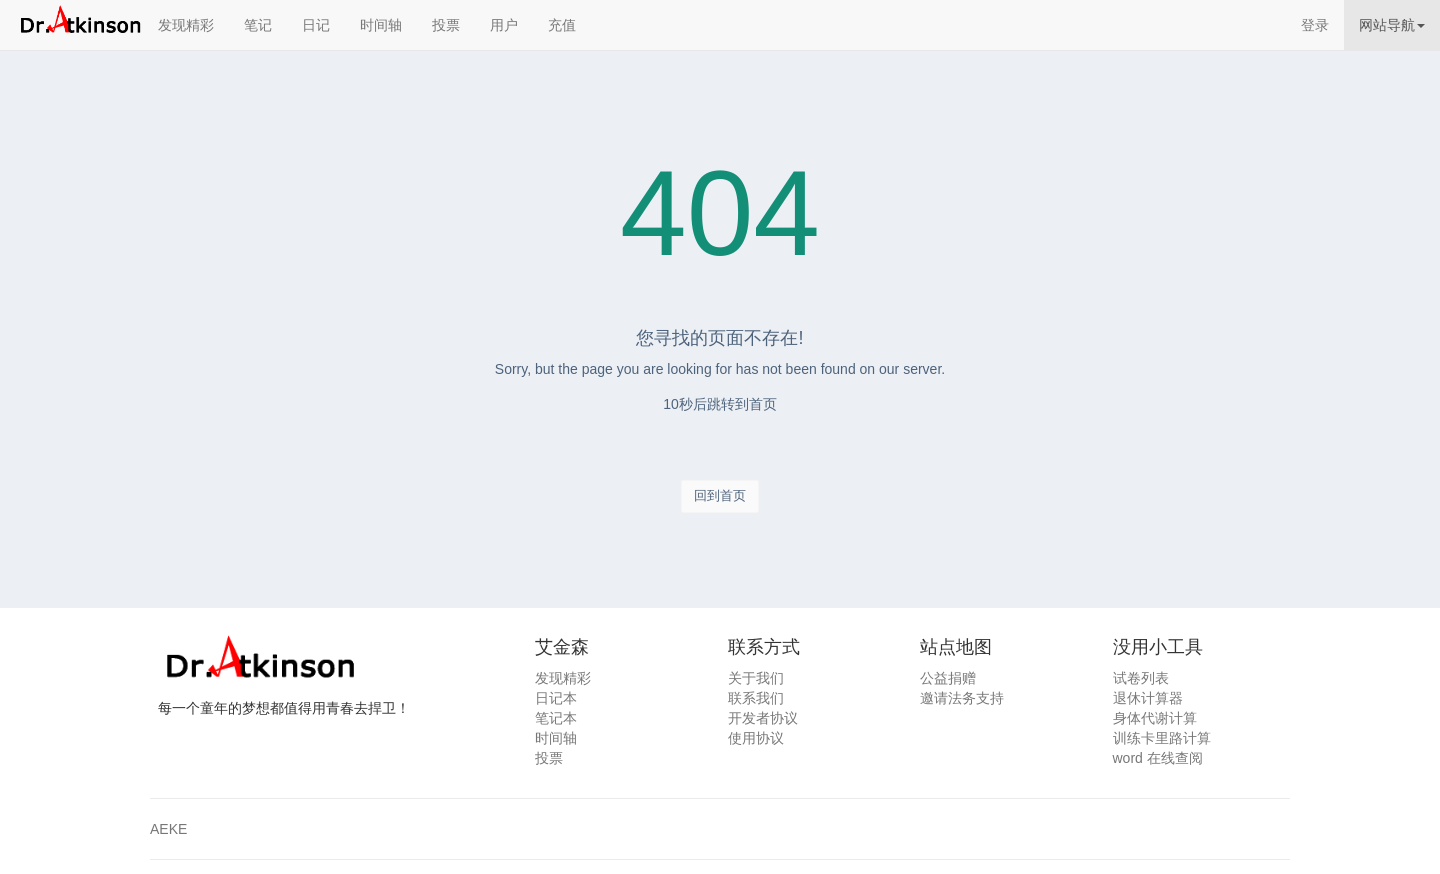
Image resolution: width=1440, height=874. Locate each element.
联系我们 (756, 698)
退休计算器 (1148, 698)
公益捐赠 (948, 678)
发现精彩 (186, 25)
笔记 (258, 25)
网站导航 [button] (1392, 25)
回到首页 (720, 495)
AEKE (168, 829)
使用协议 (756, 738)
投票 (446, 25)
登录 (1315, 25)
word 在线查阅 (1158, 758)
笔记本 (556, 718)
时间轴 (381, 25)
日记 (316, 25)
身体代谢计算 (1155, 718)
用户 (504, 25)
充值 (562, 25)
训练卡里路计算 (1162, 738)
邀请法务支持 (962, 698)
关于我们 (756, 678)
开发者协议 (763, 718)
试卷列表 (1141, 678)
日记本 (556, 698)
